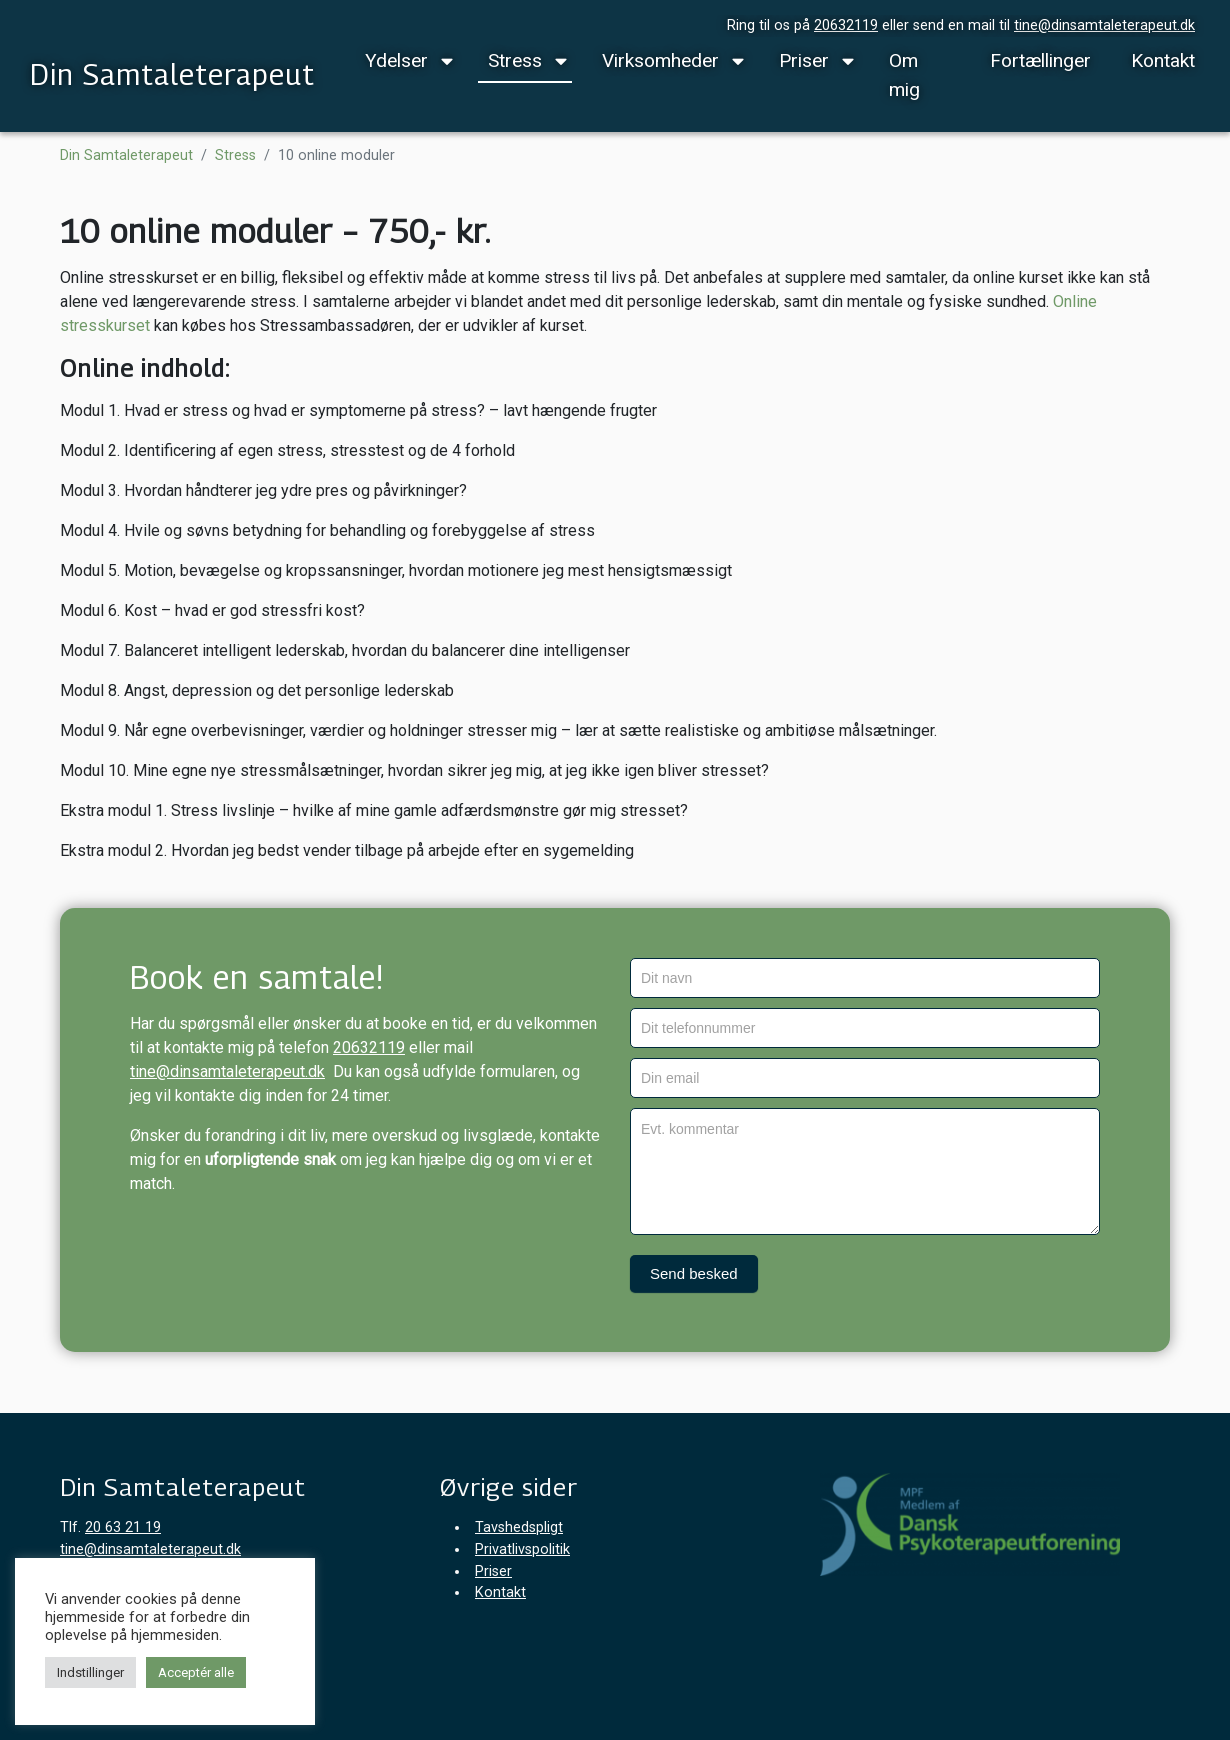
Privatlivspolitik (522, 1549)
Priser (804, 60)
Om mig (904, 75)
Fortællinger (1040, 60)
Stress (515, 60)
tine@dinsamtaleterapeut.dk (1104, 25)
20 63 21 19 (123, 1527)
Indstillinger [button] (90, 1672)
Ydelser (396, 60)
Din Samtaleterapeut (172, 74)
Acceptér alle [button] (196, 1672)
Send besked (694, 1273)
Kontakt (1163, 60)
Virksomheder (660, 60)
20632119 (846, 25)
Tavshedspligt (519, 1527)
